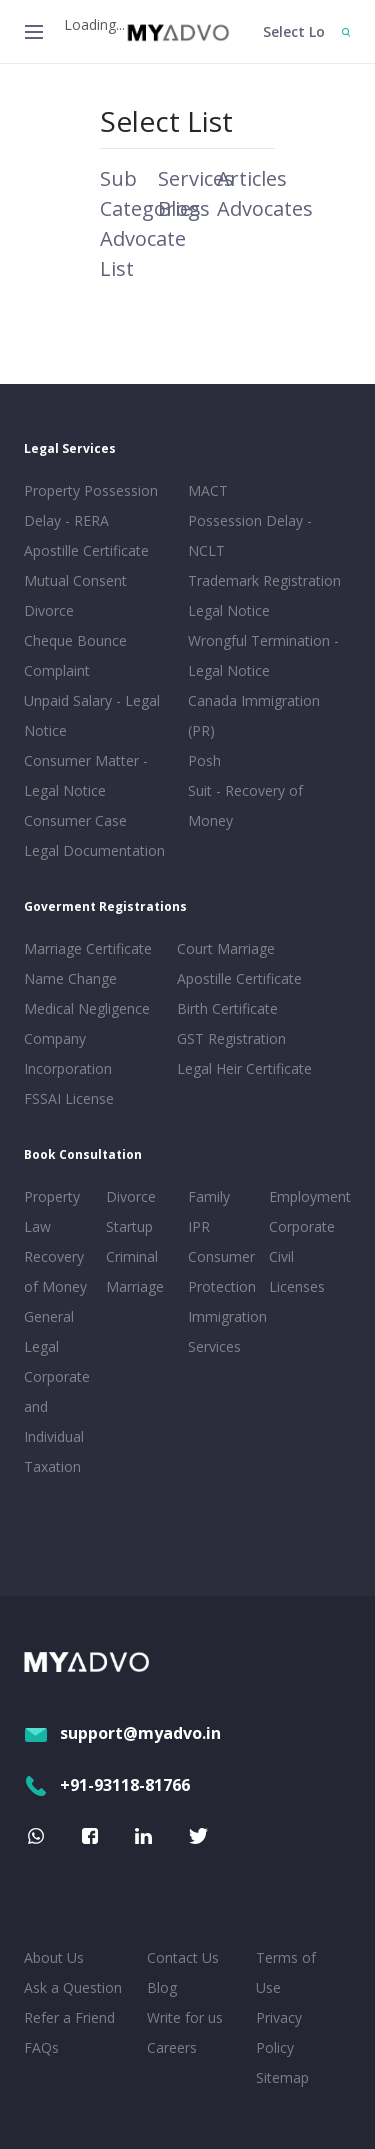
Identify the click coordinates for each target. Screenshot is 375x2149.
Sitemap (282, 2077)
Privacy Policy (279, 2032)
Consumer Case (75, 820)
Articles (252, 178)
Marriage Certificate (88, 948)
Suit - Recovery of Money (245, 805)
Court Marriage (226, 948)
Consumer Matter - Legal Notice (86, 775)
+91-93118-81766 (107, 1785)
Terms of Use (286, 1972)
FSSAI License (69, 1098)
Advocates (265, 208)
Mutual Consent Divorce (75, 595)
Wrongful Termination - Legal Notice (263, 655)
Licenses (297, 1286)
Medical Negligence (87, 1008)
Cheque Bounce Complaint (75, 655)
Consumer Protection (222, 1271)
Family (209, 1196)
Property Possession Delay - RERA (91, 505)
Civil (281, 1256)
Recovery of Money (55, 1271)
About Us (54, 1957)
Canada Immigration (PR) (254, 715)
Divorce (131, 1196)
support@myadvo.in (122, 1733)
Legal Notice (229, 610)
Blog (162, 1987)
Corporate (302, 1226)
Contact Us (183, 1957)
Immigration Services (225, 1331)
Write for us (185, 2017)
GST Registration (231, 1038)
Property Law (52, 1211)
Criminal (132, 1256)
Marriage (135, 1286)
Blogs (184, 208)
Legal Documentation (94, 850)
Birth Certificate (227, 1008)
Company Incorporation (68, 1053)
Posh (204, 760)
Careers (172, 2047)
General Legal (49, 1331)
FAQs (41, 2047)
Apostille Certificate (86, 550)
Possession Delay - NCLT (250, 535)
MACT (208, 490)
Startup (129, 1226)
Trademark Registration (264, 580)
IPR (199, 1226)
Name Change (70, 978)
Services (196, 178)
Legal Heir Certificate (244, 1068)
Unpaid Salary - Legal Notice (92, 715)
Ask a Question (73, 1987)
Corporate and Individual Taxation (57, 1421)
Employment (306, 1196)
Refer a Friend (69, 2017)
